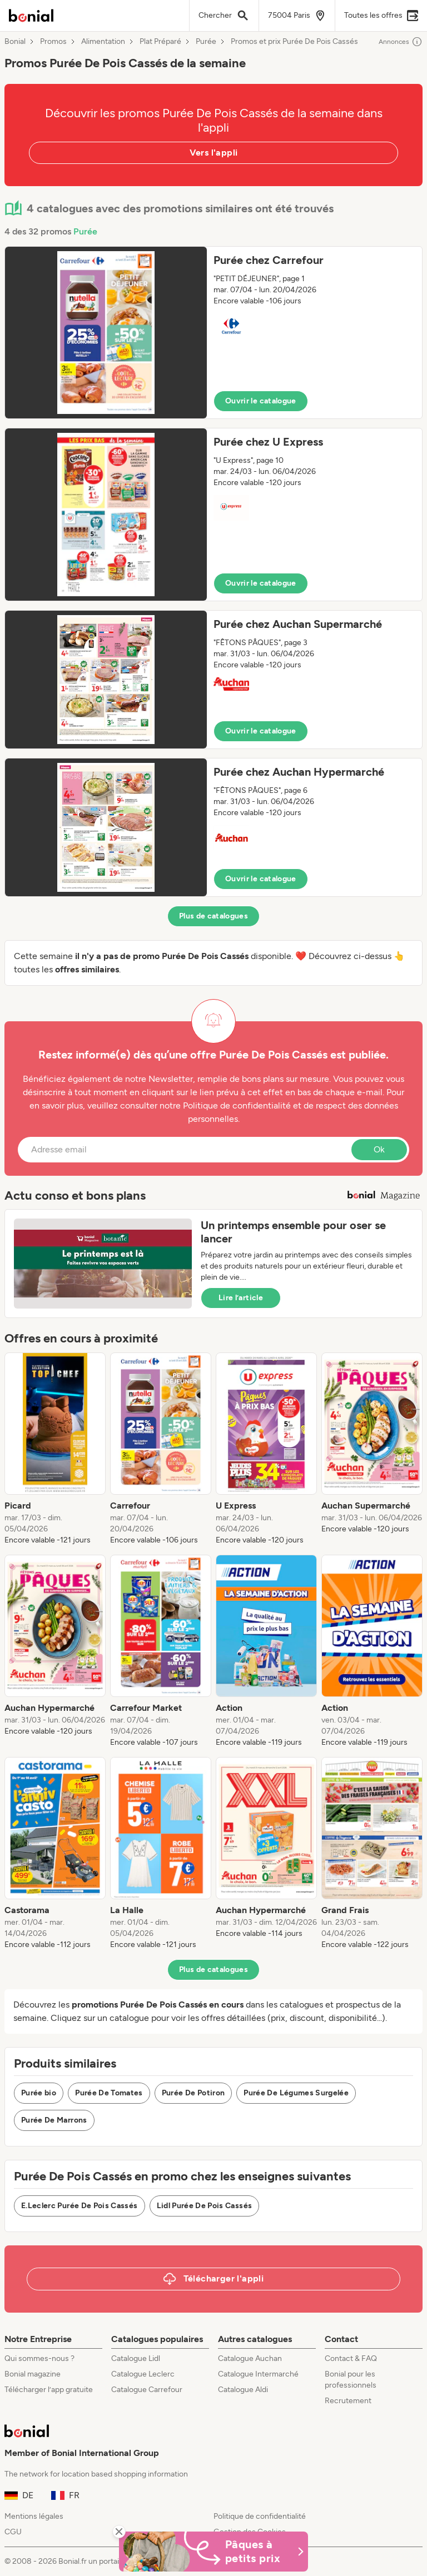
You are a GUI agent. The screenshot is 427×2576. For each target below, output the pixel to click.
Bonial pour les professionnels (350, 2379)
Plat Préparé (160, 42)
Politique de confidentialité (260, 2516)
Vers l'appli (214, 152)
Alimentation (103, 42)
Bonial (15, 42)
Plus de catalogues (213, 916)
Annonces (401, 41)
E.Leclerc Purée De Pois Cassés (79, 2205)
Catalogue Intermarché (258, 2374)
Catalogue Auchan (250, 2358)
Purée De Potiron (193, 2093)
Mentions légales (33, 2516)
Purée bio (38, 2093)
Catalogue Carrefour (146, 2389)
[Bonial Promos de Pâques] (213, 2552)
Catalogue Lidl (135, 2358)
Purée (206, 42)
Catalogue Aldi (243, 2389)
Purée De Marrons (54, 2120)
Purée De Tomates (109, 2093)
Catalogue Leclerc (143, 2374)
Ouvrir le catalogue (260, 401)
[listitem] (55, 1449)
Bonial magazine (32, 2374)
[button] (213, 332)
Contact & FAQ (351, 2358)
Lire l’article (241, 1297)
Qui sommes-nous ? (39, 2358)
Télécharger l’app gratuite (48, 2389)
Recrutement (348, 2400)
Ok (379, 1149)
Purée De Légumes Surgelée (296, 2093)
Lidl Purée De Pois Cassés (204, 2205)
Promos (53, 42)
